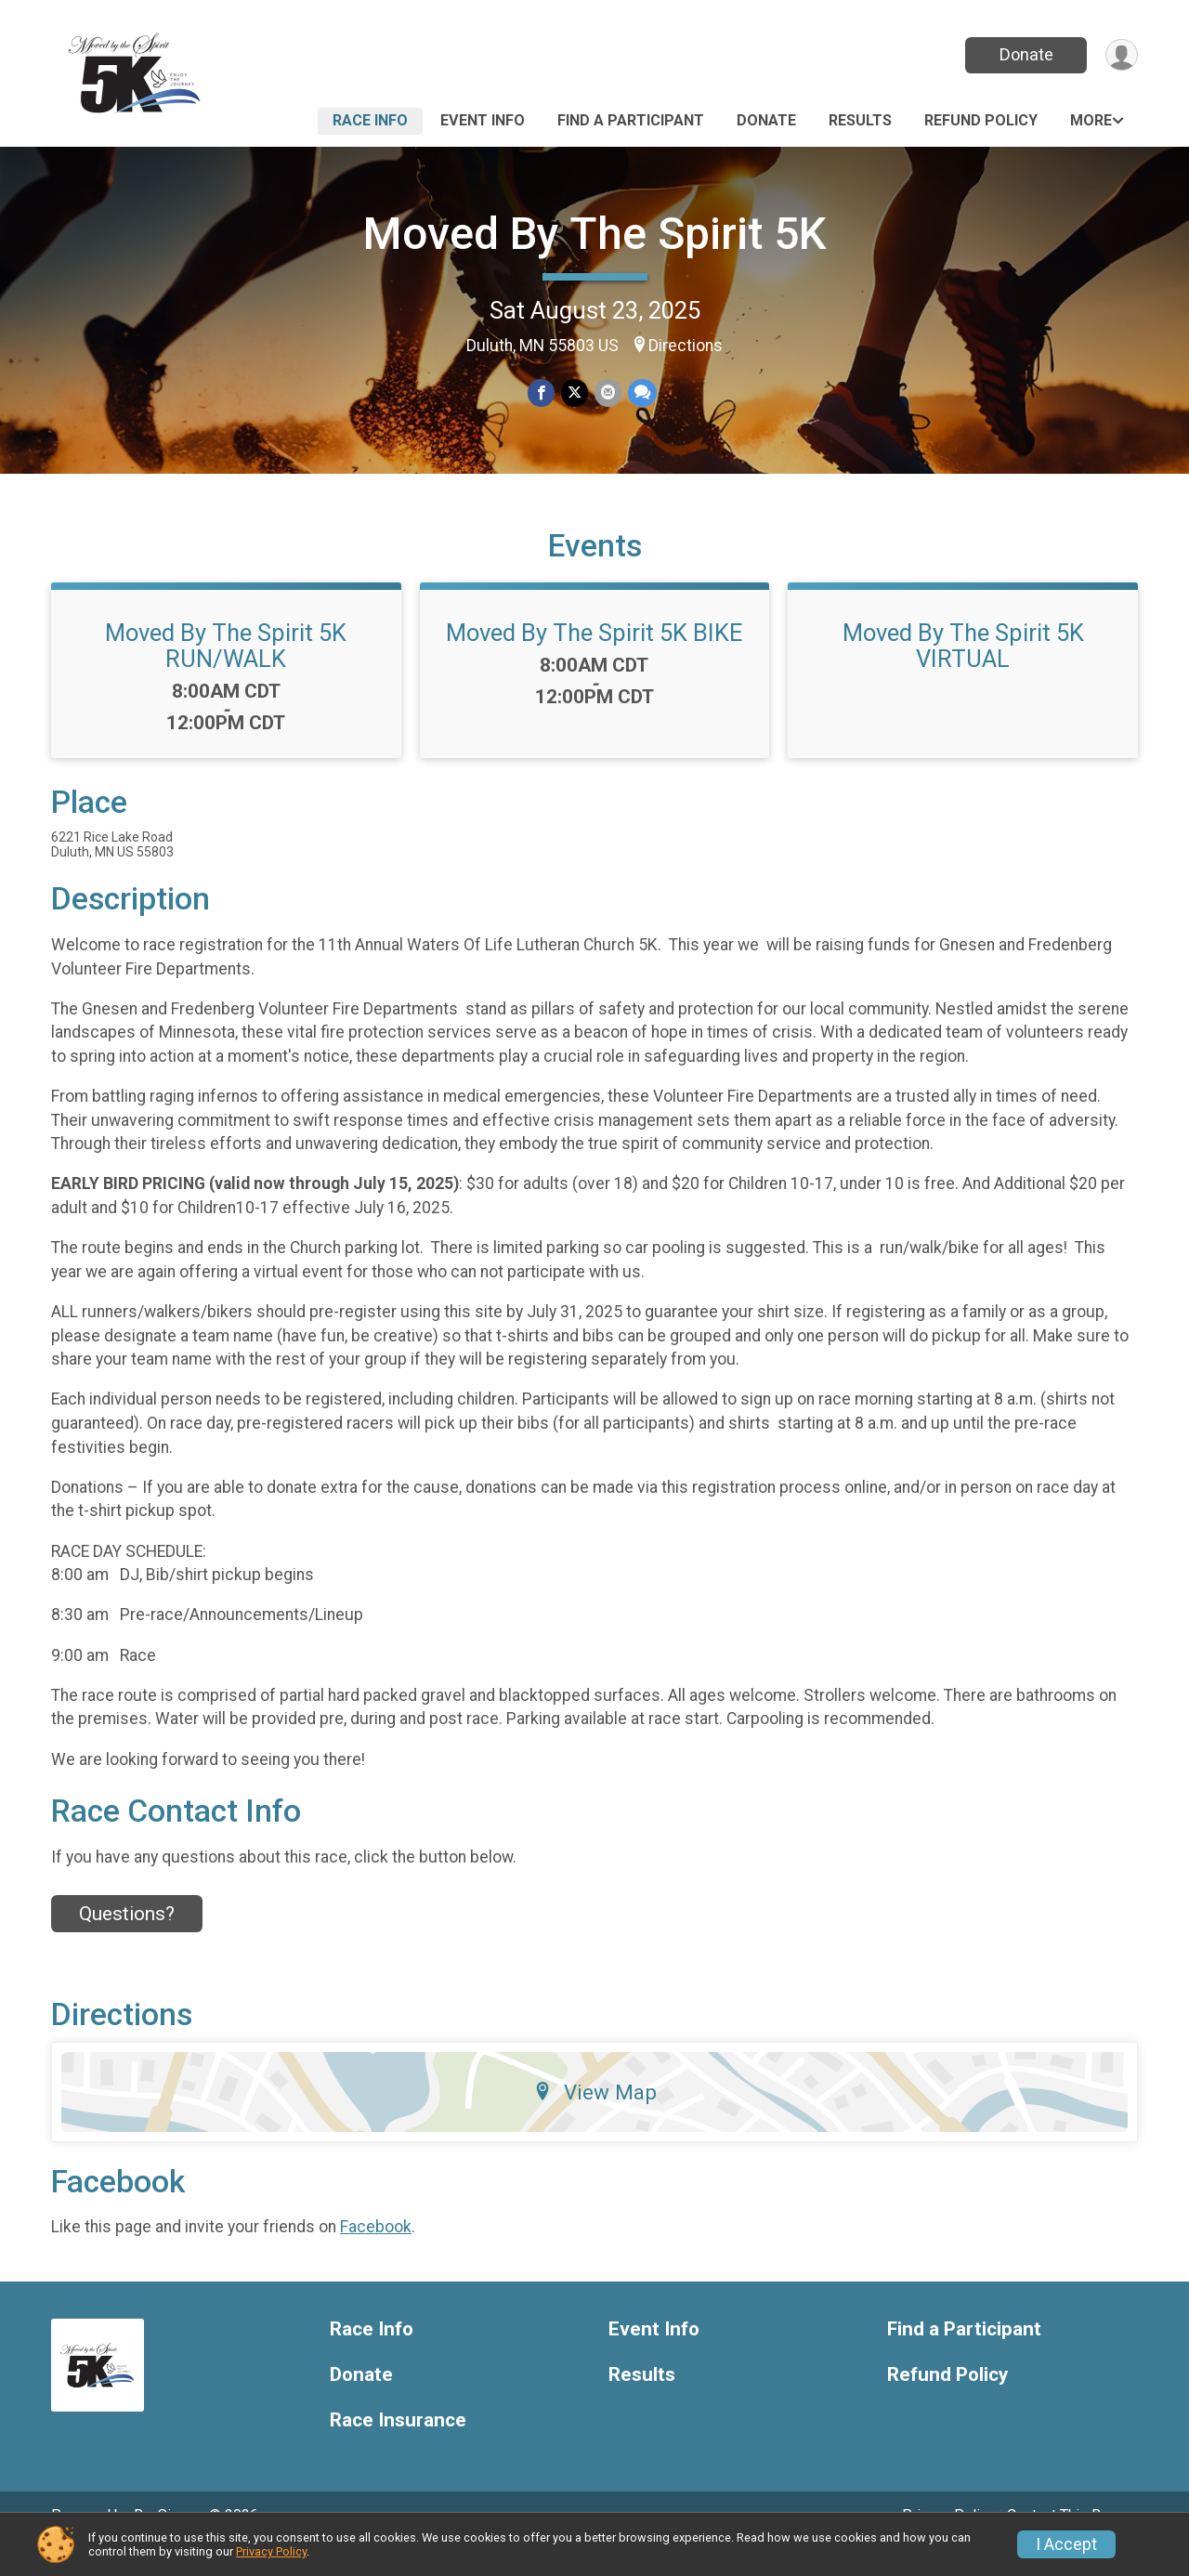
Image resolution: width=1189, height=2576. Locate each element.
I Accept (1066, 2544)
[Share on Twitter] (574, 393)
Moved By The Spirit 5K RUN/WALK (225, 672)
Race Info (370, 120)
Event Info (482, 120)
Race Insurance (398, 2445)
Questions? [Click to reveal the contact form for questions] (127, 1940)
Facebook (376, 2252)
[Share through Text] (640, 393)
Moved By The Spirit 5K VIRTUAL (963, 672)
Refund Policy (981, 120)
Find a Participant (630, 120)
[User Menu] (1121, 55)
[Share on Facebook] (542, 393)
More (1091, 120)
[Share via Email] (607, 393)
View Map (595, 2117)
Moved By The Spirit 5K (595, 233)
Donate (1025, 54)
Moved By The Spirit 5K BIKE (594, 659)
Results (860, 120)
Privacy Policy (271, 2551)
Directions (685, 345)
